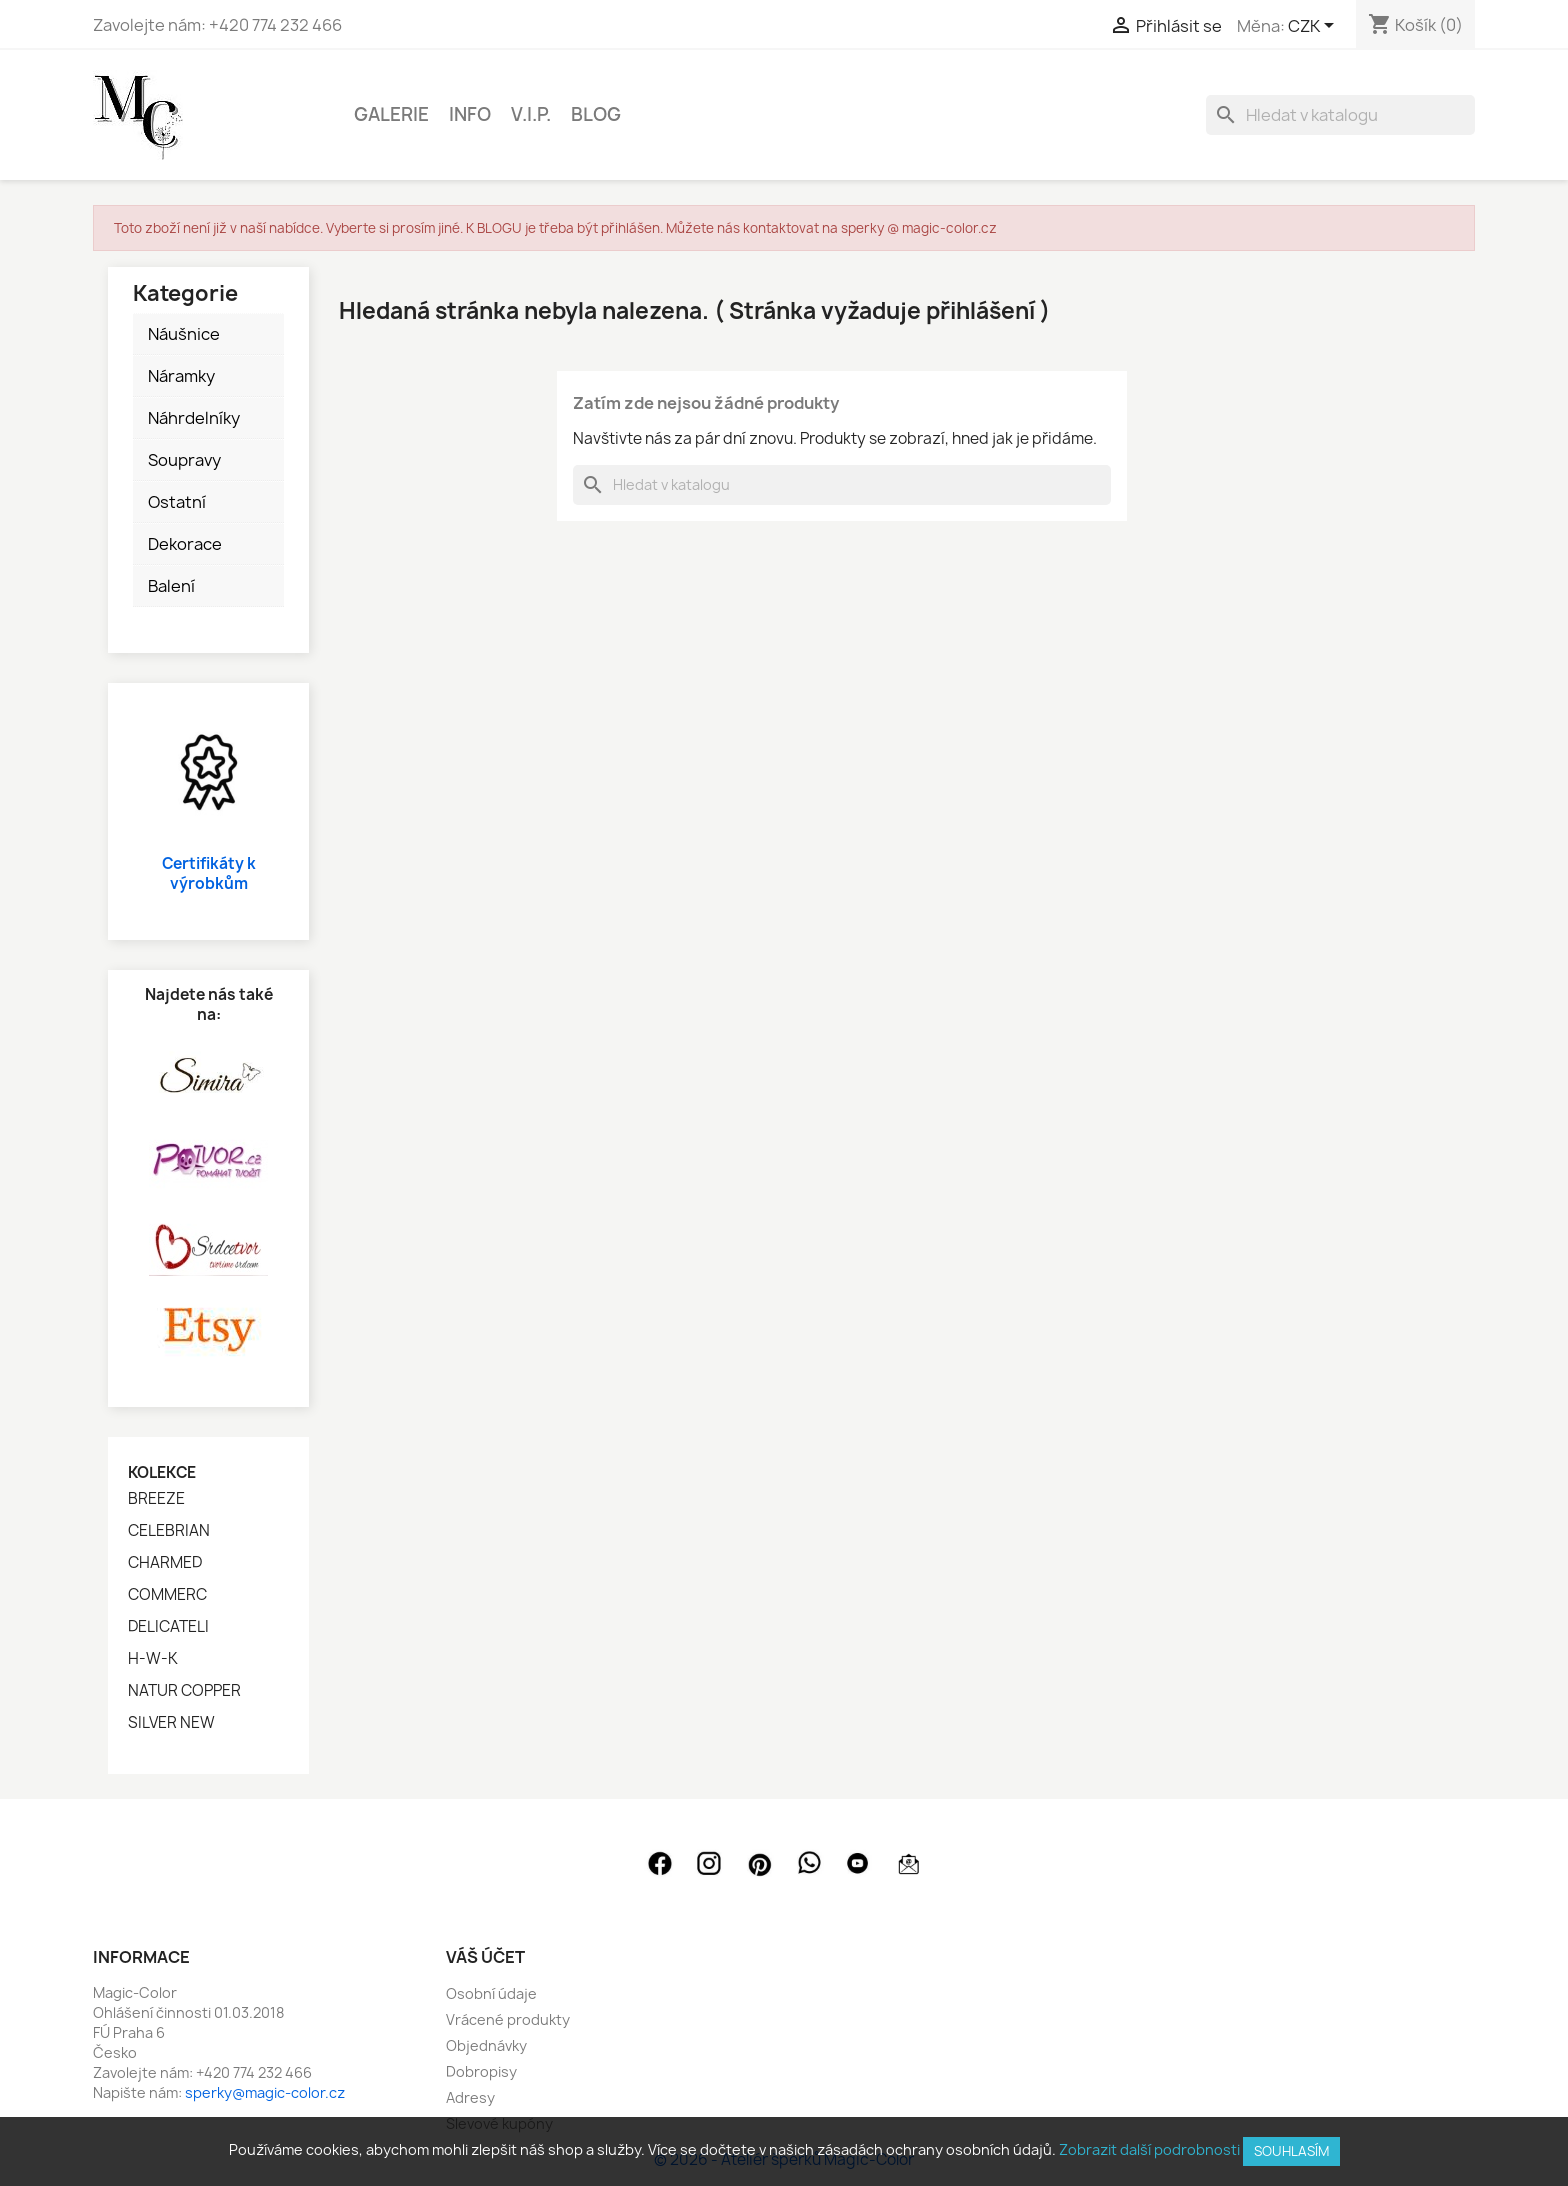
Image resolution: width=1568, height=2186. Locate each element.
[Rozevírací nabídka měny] (1314, 27)
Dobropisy (481, 2071)
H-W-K (153, 1659)
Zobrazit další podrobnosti (1149, 2149)
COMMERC (167, 1595)
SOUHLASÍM (1291, 2151)
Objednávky (486, 2045)
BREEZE (156, 1499)
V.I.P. (531, 114)
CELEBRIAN (169, 1531)
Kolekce (162, 1472)
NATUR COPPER (184, 1691)
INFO (470, 114)
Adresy (470, 2097)
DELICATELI (168, 1627)
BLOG (596, 114)
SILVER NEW (171, 1723)
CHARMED (165, 1563)
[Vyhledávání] (1340, 115)
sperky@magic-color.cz (265, 2092)
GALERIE (391, 114)
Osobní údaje (491, 1993)
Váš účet (485, 1957)
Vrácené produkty (508, 2019)
